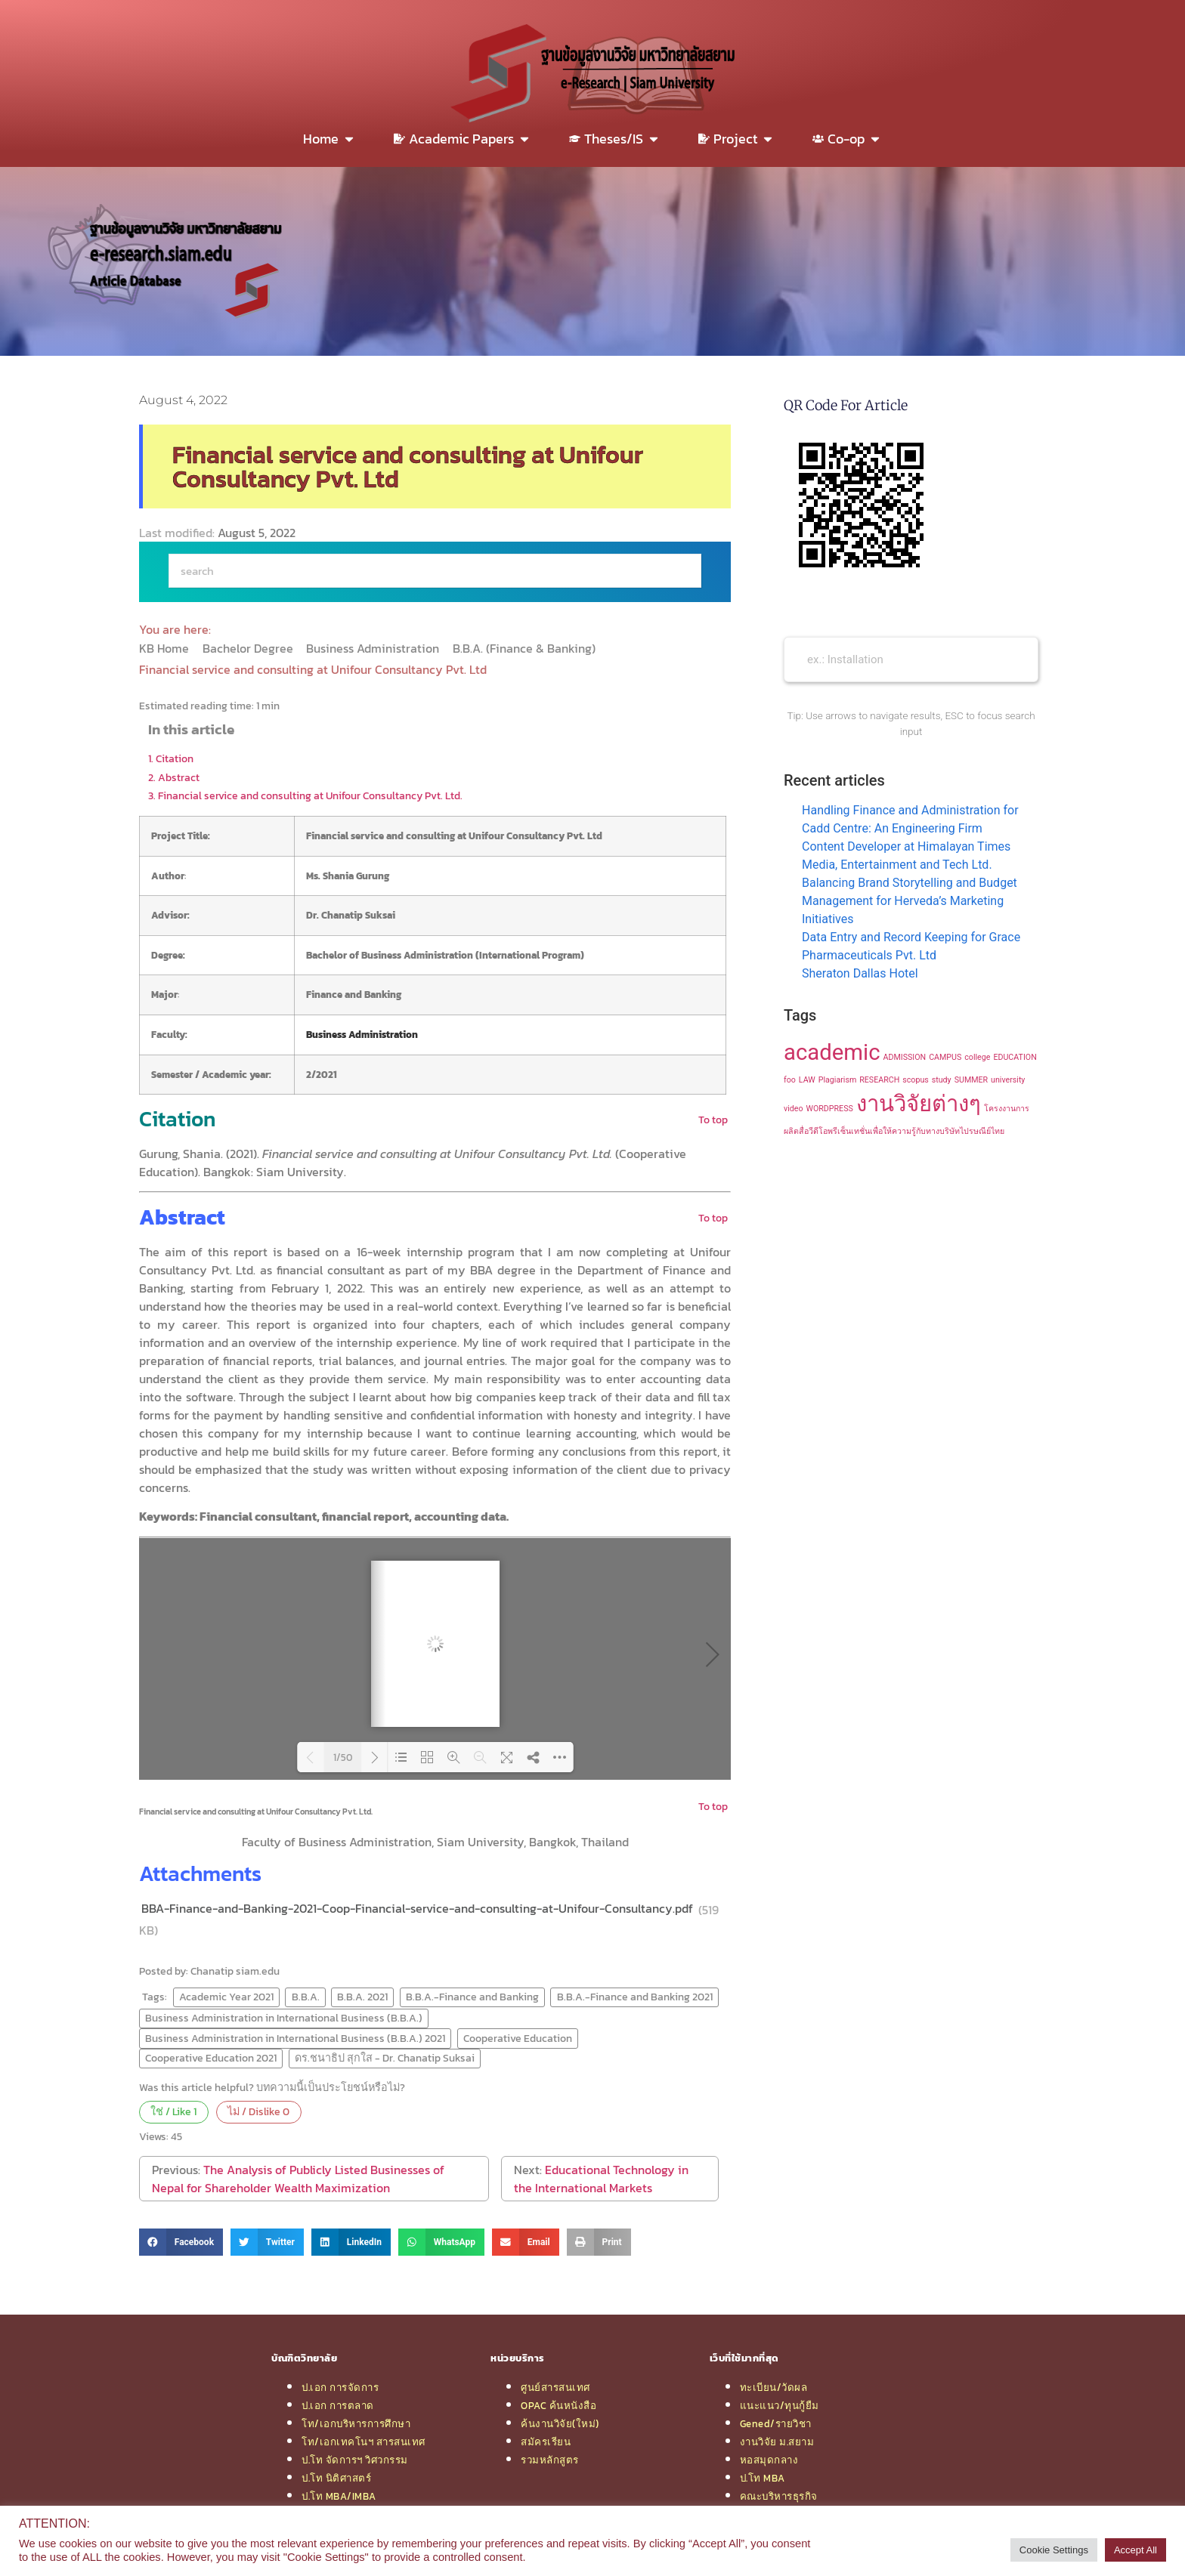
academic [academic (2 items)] (832, 1052)
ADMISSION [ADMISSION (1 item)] (905, 1057)
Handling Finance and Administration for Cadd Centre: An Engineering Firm (910, 819)
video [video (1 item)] (793, 1108)
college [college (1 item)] (977, 1057)
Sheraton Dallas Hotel (860, 973)
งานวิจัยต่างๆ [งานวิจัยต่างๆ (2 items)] (918, 1104)
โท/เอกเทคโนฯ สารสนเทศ (363, 2441)
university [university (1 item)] (1008, 1080)
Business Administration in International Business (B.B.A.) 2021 (295, 2038)
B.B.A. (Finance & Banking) (526, 648)
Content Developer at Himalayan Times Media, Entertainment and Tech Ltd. (906, 855)
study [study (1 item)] (941, 1080)
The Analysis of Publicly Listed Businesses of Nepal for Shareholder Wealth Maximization (298, 2179)
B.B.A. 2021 (362, 1996)
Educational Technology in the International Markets (601, 2179)
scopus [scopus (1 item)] (915, 1080)
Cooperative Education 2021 (211, 2057)
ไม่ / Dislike (258, 2111)
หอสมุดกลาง (769, 2459)
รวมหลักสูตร (550, 2459)
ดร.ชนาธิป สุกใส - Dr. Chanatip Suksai (385, 2057)
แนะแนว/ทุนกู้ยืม (779, 2405)
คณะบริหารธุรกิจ (779, 2495)
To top (713, 1119)
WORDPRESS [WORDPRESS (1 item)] (829, 1108)
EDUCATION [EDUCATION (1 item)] (1014, 1057)
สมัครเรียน (546, 2441)
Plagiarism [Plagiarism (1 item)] (837, 1080)
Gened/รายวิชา (776, 2423)
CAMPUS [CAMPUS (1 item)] (945, 1057)
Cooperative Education (517, 2038)
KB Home (165, 648)
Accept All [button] (1135, 2550)
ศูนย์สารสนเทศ (555, 2387)
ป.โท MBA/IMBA (339, 2495)
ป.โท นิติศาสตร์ (336, 2477)
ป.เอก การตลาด (338, 2405)
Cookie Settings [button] (1053, 2550)
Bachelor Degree (249, 648)
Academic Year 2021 (226, 1996)
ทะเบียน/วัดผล (774, 2387)
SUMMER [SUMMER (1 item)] (971, 1080)
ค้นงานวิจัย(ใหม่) (560, 2423)
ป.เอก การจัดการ (340, 2387)
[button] (181, 2242)
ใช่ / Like (173, 2111)
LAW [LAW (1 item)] (807, 1080)
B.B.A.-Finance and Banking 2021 (635, 1996)
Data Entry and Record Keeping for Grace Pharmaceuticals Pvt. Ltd (911, 946)
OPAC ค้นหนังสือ (558, 2405)
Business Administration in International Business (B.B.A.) (283, 2017)
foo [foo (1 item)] (790, 1080)
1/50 (342, 1757)
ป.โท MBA (762, 2477)
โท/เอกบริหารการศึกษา (356, 2423)
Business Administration (374, 648)
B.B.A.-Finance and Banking (472, 1996)
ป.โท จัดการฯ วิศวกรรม (355, 2459)
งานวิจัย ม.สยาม (777, 2441)
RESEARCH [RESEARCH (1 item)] (879, 1080)
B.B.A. (306, 1996)
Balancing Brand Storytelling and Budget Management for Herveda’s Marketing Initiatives (909, 901)
